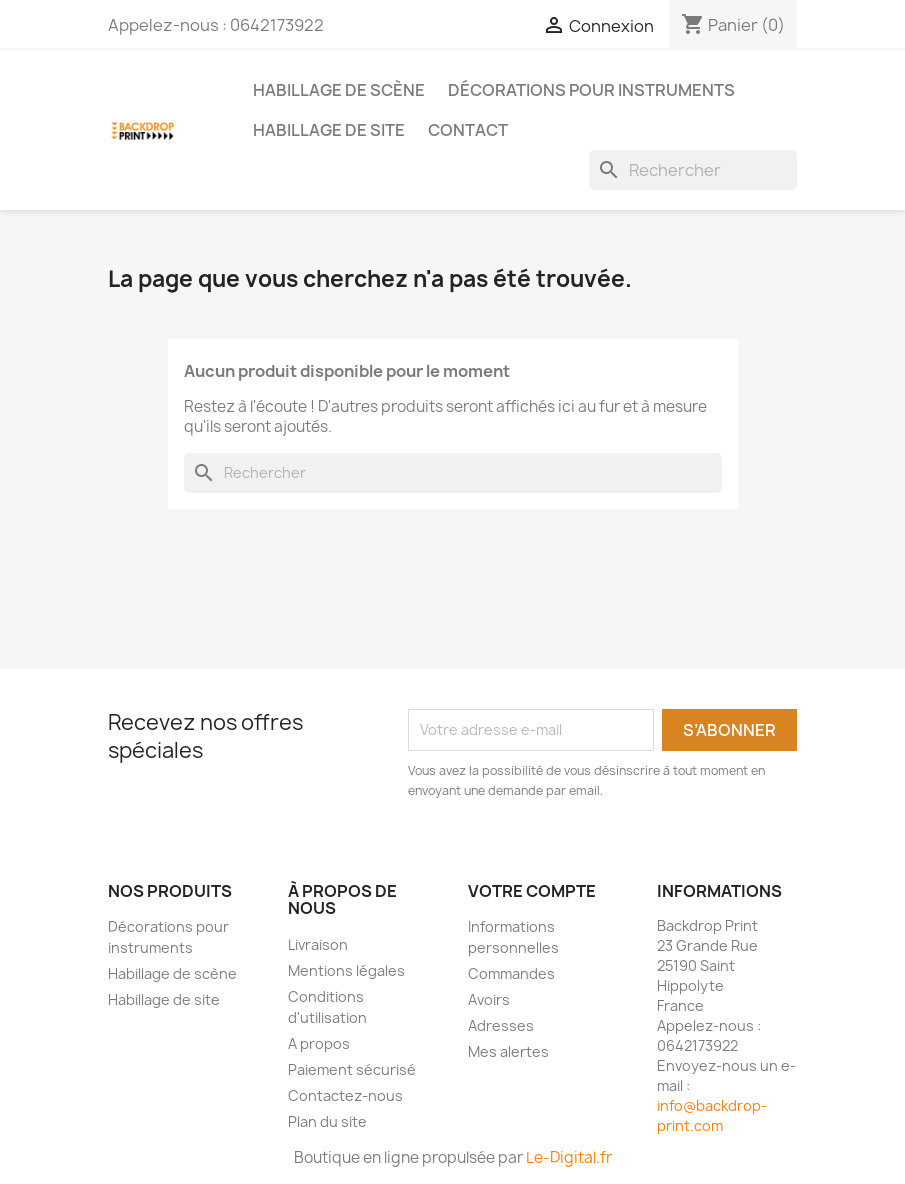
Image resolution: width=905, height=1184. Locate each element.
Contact (468, 130)
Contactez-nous (345, 1095)
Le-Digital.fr (569, 1157)
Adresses (501, 1025)
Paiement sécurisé (352, 1069)
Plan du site (327, 1121)
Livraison (318, 944)
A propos (319, 1043)
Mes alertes (508, 1051)
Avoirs (489, 999)
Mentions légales (346, 970)
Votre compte (532, 891)
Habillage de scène (339, 90)
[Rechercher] (693, 170)
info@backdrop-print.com (712, 1115)
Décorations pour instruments (591, 90)
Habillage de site (329, 130)
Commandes (511, 973)
